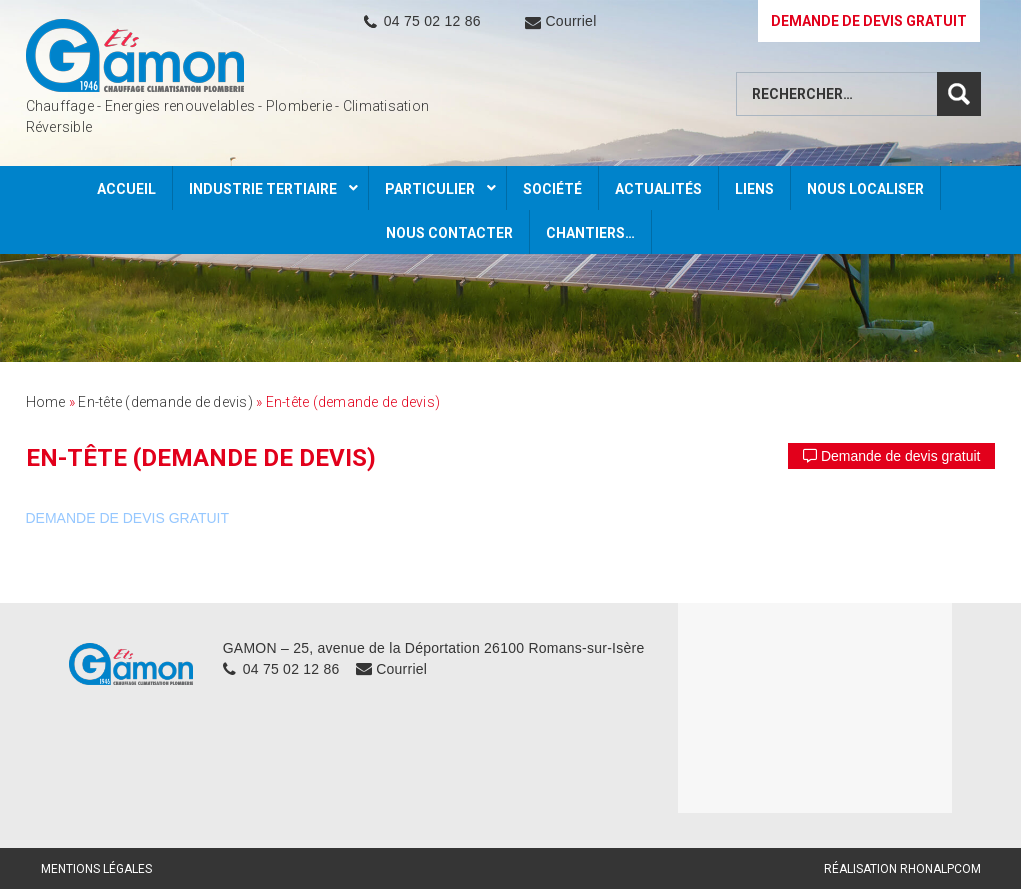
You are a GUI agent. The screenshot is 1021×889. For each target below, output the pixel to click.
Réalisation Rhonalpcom (902, 869)
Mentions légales (96, 869)
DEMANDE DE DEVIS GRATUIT (869, 21)
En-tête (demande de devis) (165, 402)
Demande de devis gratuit (891, 456)
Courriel (570, 21)
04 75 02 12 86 (432, 21)
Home (46, 402)
